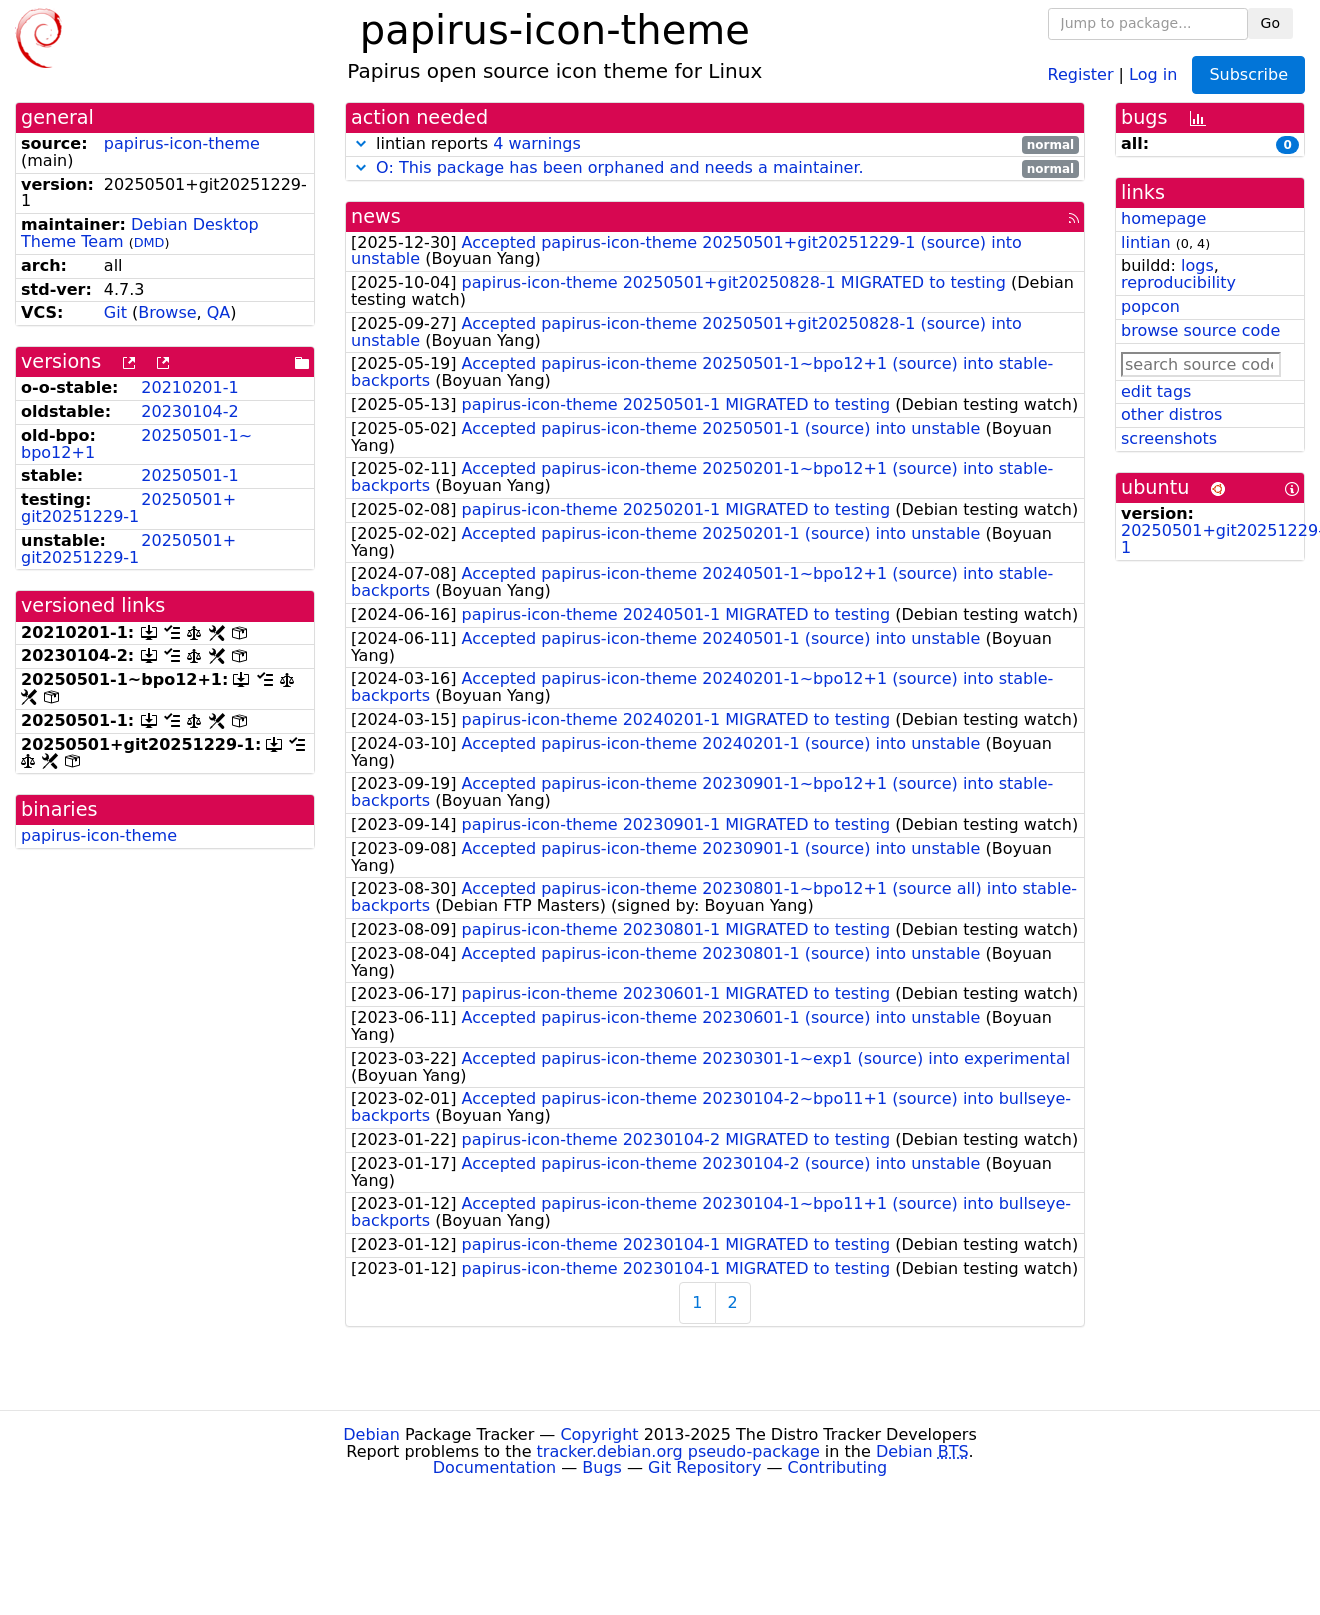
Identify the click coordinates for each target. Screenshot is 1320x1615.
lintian (1146, 242)
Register (1081, 73)
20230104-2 (189, 411)
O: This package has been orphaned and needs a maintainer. (620, 167)
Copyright (599, 1434)
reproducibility (1178, 282)
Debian (371, 1434)
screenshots (1169, 438)
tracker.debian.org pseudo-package (678, 1451)
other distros (1171, 414)
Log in (1153, 73)
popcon (1150, 306)
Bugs (602, 1467)
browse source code (1200, 330)
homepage (1163, 218)
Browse (167, 312)
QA (219, 312)
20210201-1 (189, 387)
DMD (149, 242)
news (376, 216)
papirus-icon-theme (182, 143)
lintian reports (715, 144)
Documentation (494, 1467)
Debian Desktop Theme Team (140, 233)
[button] (361, 143)
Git (115, 312)
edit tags (1156, 391)
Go (1270, 23)
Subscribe (1248, 74)
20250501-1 (189, 475)
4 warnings (537, 143)
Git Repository (704, 1467)
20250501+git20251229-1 (128, 508)
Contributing (838, 1467)
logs (1197, 265)
